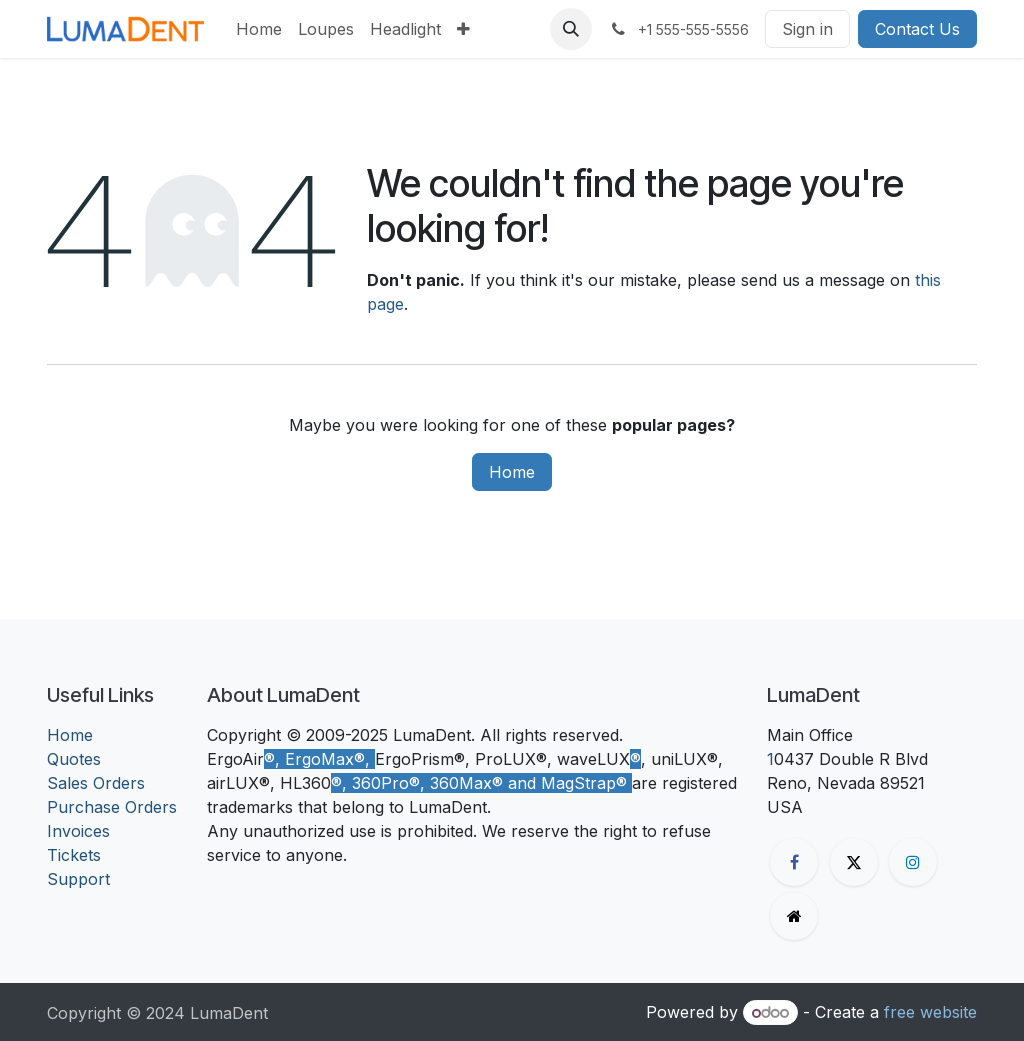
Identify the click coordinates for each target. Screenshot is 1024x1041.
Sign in (807, 29)
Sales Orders (96, 783)
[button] (571, 29)
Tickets (74, 855)
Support (78, 879)
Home (512, 472)
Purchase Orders (112, 807)
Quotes (74, 759)
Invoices (78, 831)
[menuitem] (259, 29)
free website (930, 1012)
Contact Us (917, 29)
